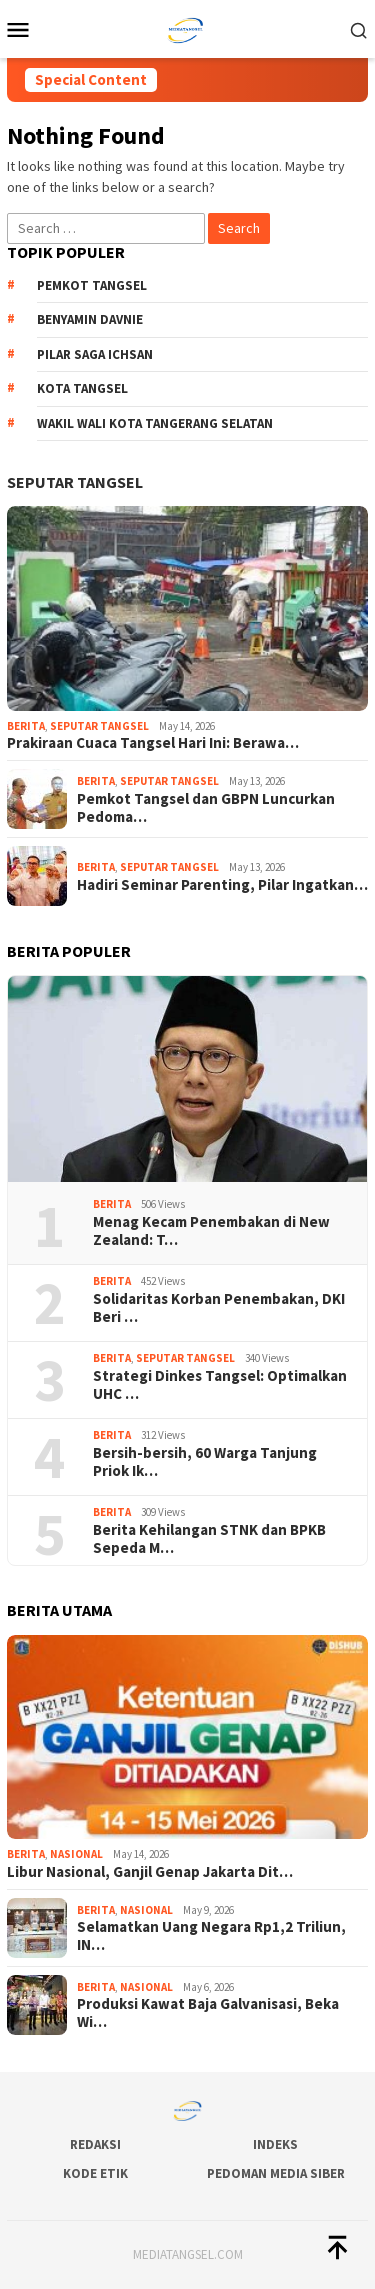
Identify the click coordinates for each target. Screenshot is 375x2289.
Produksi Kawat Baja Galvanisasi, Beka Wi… (208, 2013)
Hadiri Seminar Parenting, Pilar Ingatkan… (222, 885)
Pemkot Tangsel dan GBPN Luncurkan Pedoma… (206, 808)
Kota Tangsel (82, 388)
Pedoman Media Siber (276, 2173)
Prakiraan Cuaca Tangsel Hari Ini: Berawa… (153, 743)
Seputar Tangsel (75, 482)
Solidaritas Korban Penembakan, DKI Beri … (219, 1308)
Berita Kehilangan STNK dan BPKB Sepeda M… (209, 1539)
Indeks (275, 2144)
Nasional (76, 1854)
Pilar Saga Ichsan (95, 354)
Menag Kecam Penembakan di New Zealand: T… (211, 1231)
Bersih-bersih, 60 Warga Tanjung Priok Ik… (205, 1462)
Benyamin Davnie (90, 319)
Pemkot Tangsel (92, 285)
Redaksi (95, 2144)
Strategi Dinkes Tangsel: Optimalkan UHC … (220, 1385)
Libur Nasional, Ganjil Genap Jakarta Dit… (150, 1872)
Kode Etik (95, 2173)
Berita (26, 726)
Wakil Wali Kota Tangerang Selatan (155, 423)
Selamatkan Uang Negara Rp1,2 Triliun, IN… (211, 1936)
